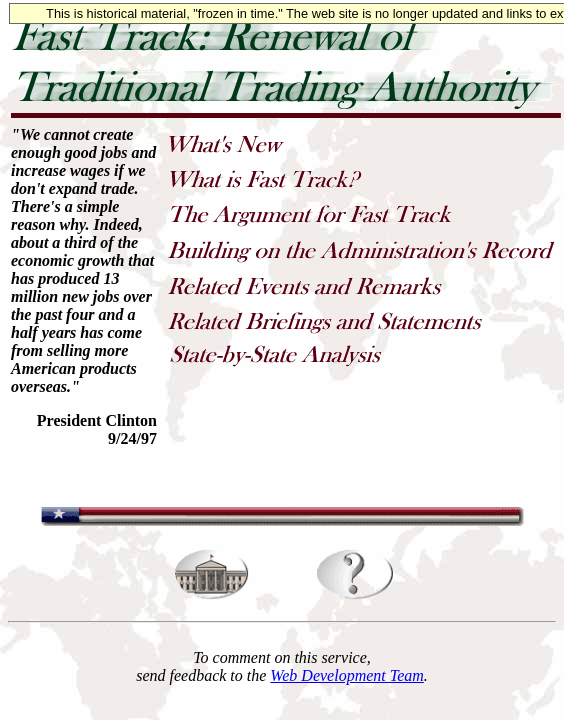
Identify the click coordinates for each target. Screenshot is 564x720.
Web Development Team (346, 675)
